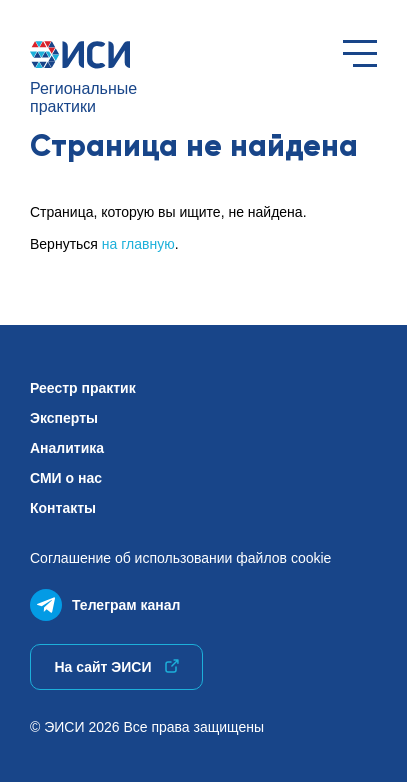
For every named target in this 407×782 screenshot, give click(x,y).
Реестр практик (83, 388)
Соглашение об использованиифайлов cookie (180, 558)
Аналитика (67, 448)
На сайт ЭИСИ (116, 667)
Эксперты (64, 418)
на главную (138, 244)
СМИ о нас (66, 478)
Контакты (63, 508)
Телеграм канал (105, 600)
